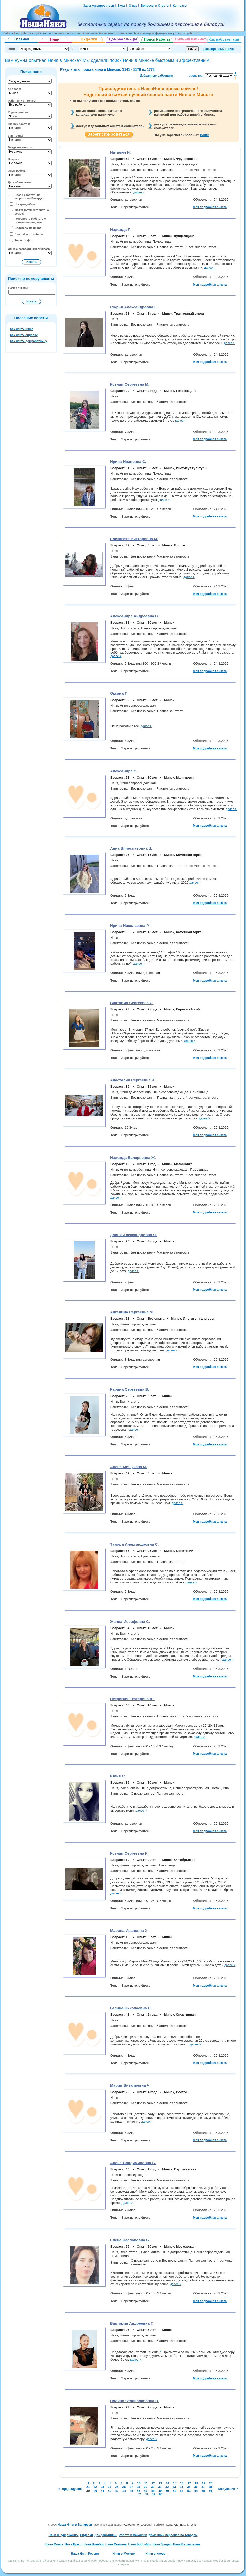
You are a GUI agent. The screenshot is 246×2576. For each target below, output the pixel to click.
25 (116, 2487)
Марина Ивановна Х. (129, 1930)
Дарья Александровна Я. (133, 1235)
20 (210, 2483)
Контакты (180, 5)
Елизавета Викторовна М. (134, 539)
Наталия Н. (120, 152)
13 (160, 2483)
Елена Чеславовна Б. (130, 2240)
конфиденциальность (181, 2524)
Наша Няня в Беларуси (75, 2524)
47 (145, 2491)
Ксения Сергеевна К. (129, 1853)
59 (153, 2494)
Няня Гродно (161, 2544)
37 (203, 2487)
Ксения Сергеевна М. (129, 384)
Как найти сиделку (24, 335)
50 (167, 2491)
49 (160, 2491)
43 (116, 2491)
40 (95, 2491)
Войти (204, 135)
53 (188, 2491)
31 (159, 2487)
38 (210, 2487)
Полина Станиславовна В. (134, 2401)
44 (124, 2491)
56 (210, 2491)
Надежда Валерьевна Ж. (133, 1157)
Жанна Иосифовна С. (130, 1621)
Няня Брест (73, 2544)
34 (181, 2487)
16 (181, 2483)
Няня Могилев (116, 2544)
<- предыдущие (70, 2489)
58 (146, 2494)
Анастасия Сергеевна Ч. (132, 1080)
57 (139, 2494)
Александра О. (124, 771)
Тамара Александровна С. (134, 1544)
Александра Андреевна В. (134, 616)
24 (109, 2487)
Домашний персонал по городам (173, 2535)
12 (153, 2483)
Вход (121, 5)
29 (145, 2487)
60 (160, 2494)
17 (189, 2483)
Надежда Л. (120, 229)
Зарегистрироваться (98, 5)
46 (138, 2491)
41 (102, 2491)
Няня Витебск (93, 2544)
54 (196, 2491)
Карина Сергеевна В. (129, 1389)
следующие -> (227, 2489)
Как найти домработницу (28, 341)
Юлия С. (118, 1776)
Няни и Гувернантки (64, 2535)
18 (196, 2483)
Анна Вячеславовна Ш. (131, 848)
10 (138, 2483)
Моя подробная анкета (210, 207)
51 (174, 2491)
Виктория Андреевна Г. (131, 2323)
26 (124, 2487)
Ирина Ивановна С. (128, 461)
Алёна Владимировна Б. (133, 2163)
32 (167, 2487)
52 (181, 2491)
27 (131, 2487)
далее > (138, 192)
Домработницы (105, 2535)
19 (203, 2483)
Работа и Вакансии (133, 2535)
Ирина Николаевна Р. (129, 925)
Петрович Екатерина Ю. (132, 1699)
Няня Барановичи (186, 2544)
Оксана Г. (118, 693)
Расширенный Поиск (218, 49)
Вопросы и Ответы (155, 5)
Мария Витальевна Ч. (130, 2085)
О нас (133, 5)
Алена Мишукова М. (128, 1467)
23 (102, 2487)
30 (152, 2487)
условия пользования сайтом (143, 2524)
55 (203, 2491)
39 (88, 2491)
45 (131, 2491)
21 (88, 2487)
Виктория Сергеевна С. (131, 1003)
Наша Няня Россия (85, 2553)
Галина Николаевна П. (131, 2008)
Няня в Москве (123, 2553)
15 (174, 2483)
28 (138, 2487)
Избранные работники (156, 75)
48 (152, 2491)
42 (109, 2491)
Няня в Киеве (155, 2553)
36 (196, 2487)
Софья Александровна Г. (133, 307)
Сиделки (86, 2535)
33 (174, 2487)
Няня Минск (54, 2544)
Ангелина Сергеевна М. (132, 1312)
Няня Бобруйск (139, 2544)
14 (167, 2483)
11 (146, 2483)
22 (95, 2487)
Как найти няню (21, 329)
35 (188, 2487)
